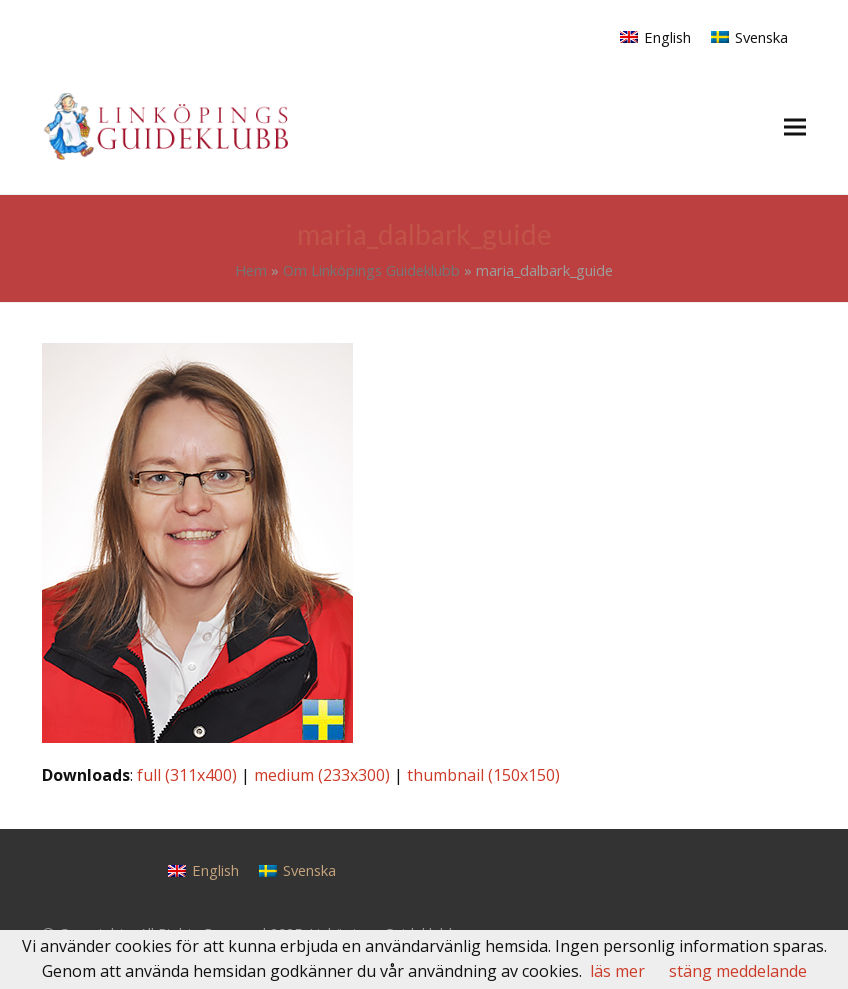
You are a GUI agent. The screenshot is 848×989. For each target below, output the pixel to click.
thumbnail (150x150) (483, 775)
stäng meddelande (738, 971)
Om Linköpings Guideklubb (371, 270)
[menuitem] (655, 36)
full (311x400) (187, 775)
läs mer (617, 971)
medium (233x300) (322, 775)
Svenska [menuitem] (761, 37)
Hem (251, 270)
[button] (795, 126)
